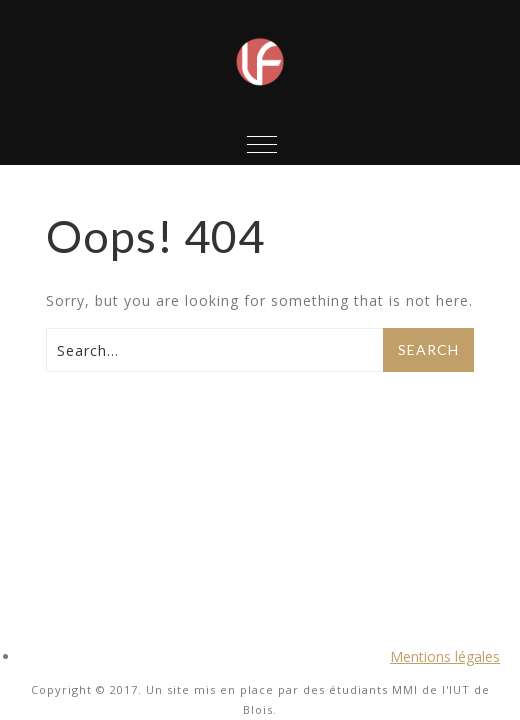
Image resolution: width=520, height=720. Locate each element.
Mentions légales (445, 656)
